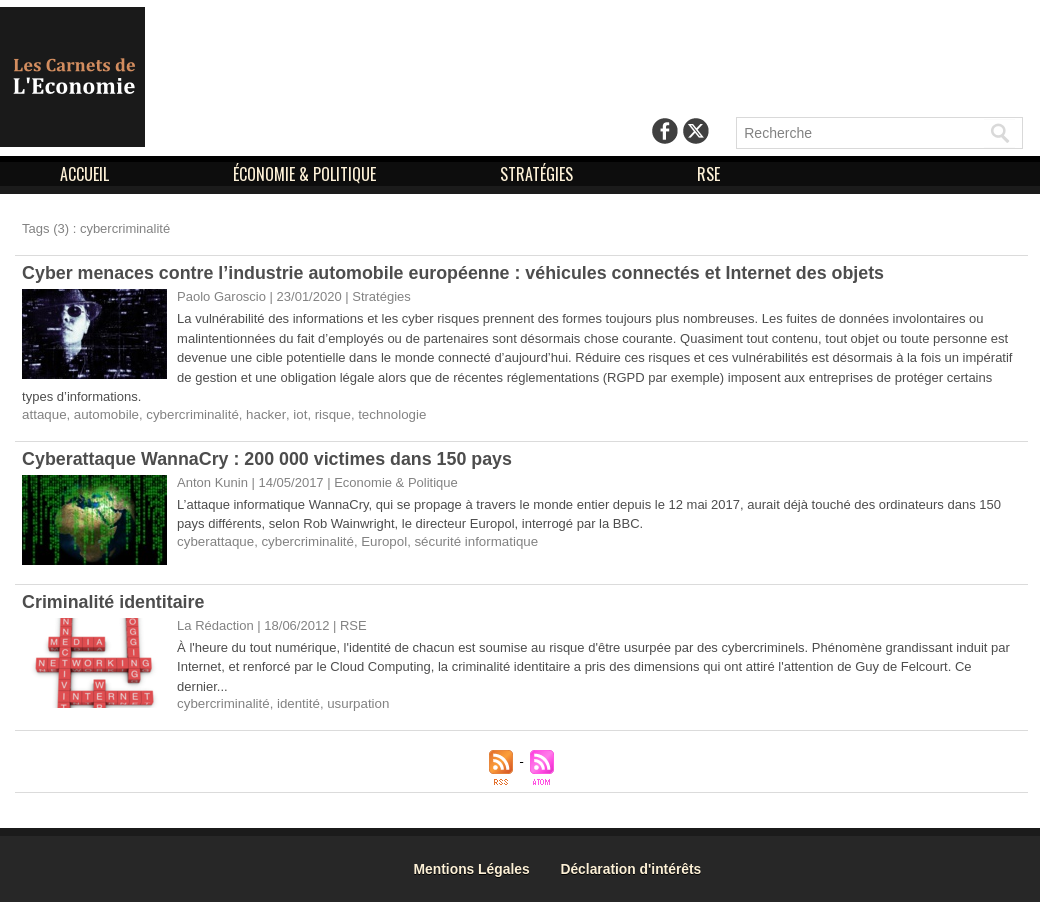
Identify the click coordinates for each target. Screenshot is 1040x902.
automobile (105, 414)
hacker (260, 414)
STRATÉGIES (538, 174)
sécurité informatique (469, 541)
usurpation (354, 703)
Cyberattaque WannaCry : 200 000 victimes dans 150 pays (269, 459)
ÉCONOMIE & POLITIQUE (306, 174)
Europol (379, 541)
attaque (43, 414)
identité (296, 703)
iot (294, 414)
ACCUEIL (86, 174)
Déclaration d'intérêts (637, 869)
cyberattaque (214, 541)
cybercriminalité (189, 414)
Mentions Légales (475, 869)
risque (325, 414)
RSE (708, 174)
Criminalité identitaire (114, 602)
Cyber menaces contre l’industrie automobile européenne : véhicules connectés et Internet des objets (457, 273)
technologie (383, 414)
